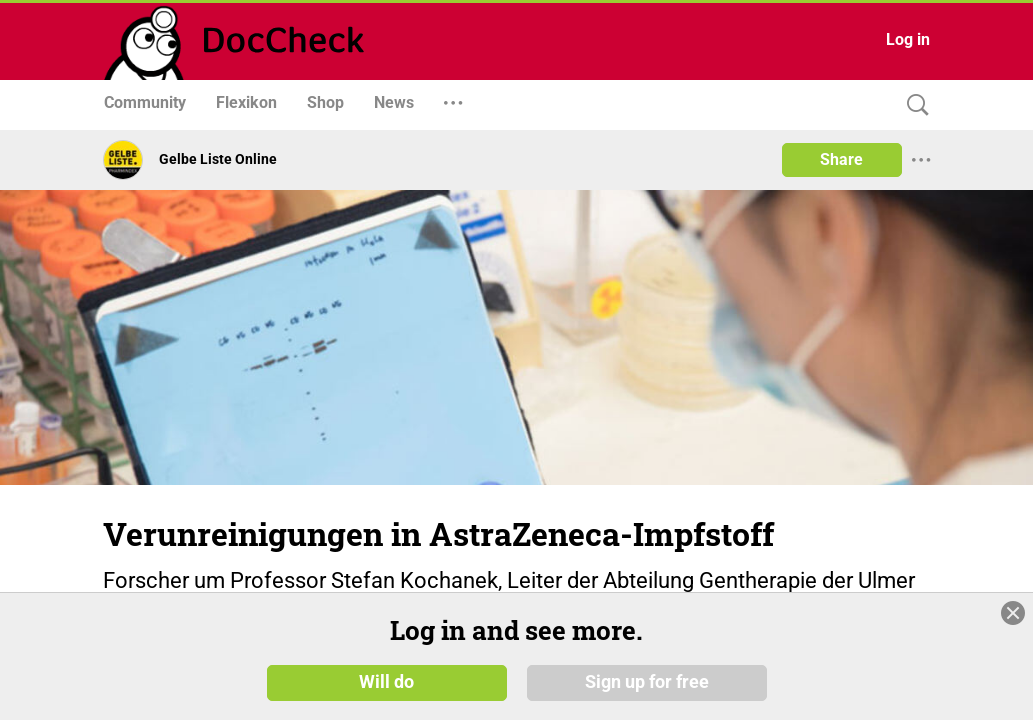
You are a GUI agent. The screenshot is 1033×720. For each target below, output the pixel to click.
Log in (908, 39)
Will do (386, 682)
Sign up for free (647, 682)
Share (841, 159)
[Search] (913, 105)
